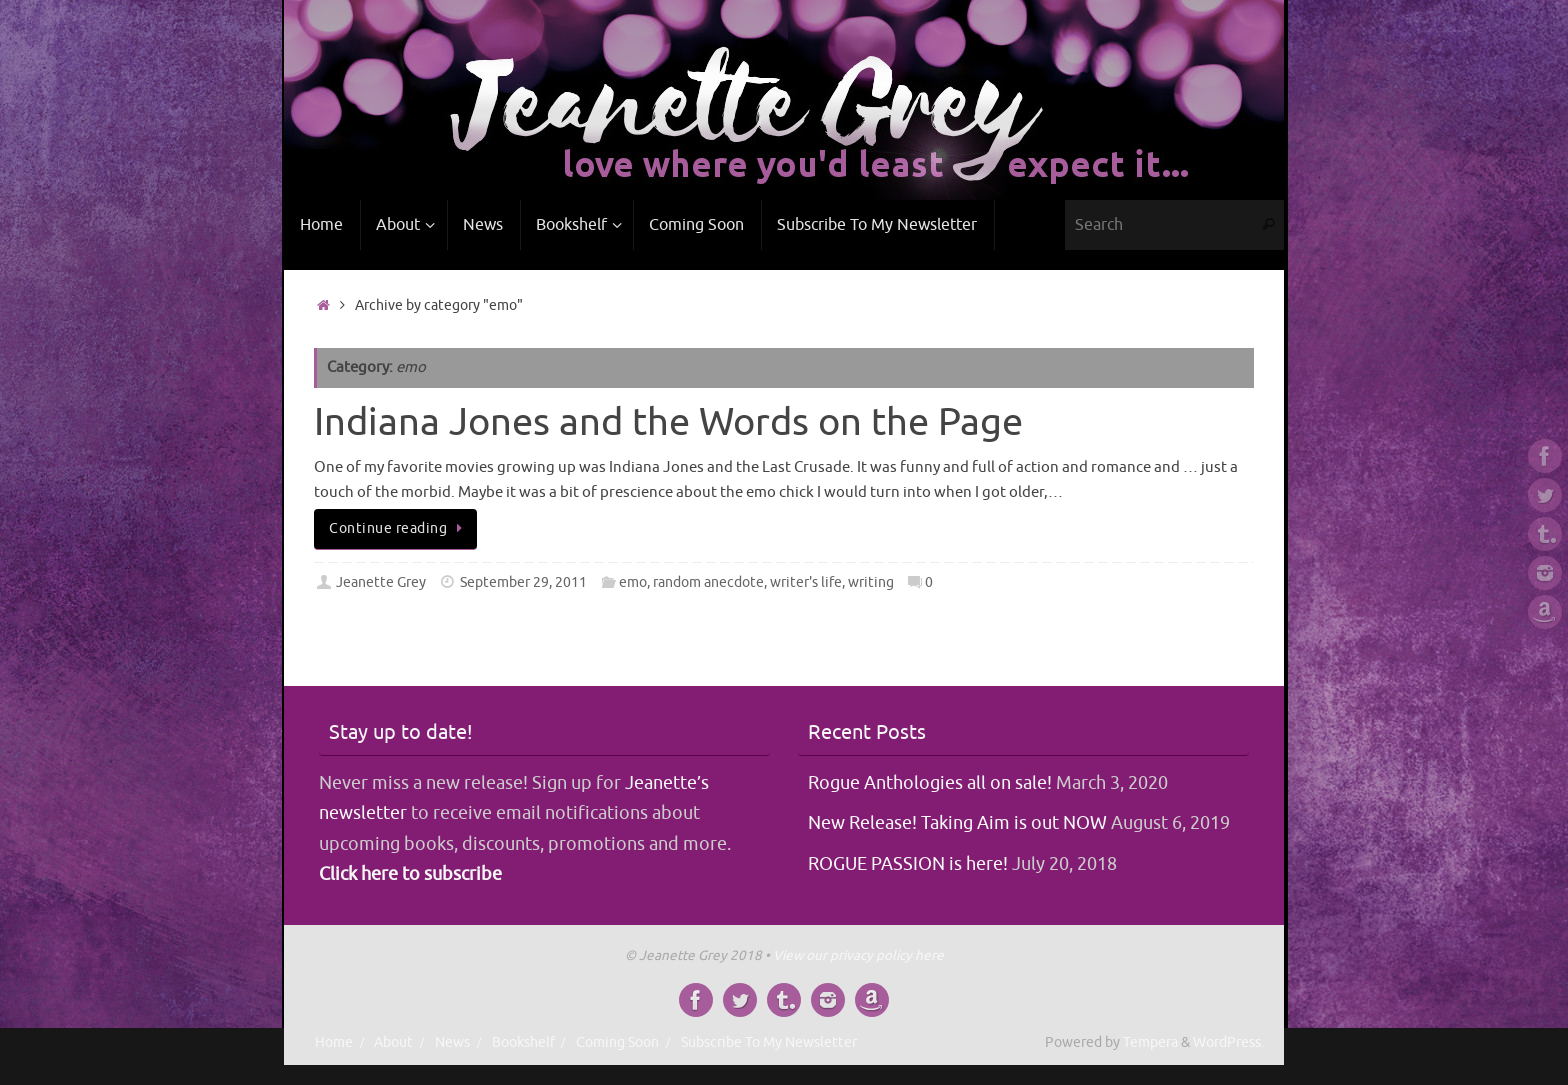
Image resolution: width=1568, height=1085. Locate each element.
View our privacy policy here (858, 955)
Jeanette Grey (381, 582)
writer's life (806, 582)
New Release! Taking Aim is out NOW (957, 823)
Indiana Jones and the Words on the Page (668, 422)
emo (633, 582)
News (452, 1042)
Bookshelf (523, 1042)
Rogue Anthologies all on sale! (930, 783)
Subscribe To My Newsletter (769, 1042)
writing (871, 582)
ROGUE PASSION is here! (908, 864)
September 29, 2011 (523, 582)
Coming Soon (617, 1042)
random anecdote (708, 582)
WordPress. (1228, 1042)
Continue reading (399, 528)
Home (334, 1042)
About (393, 1042)
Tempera (1150, 1042)
